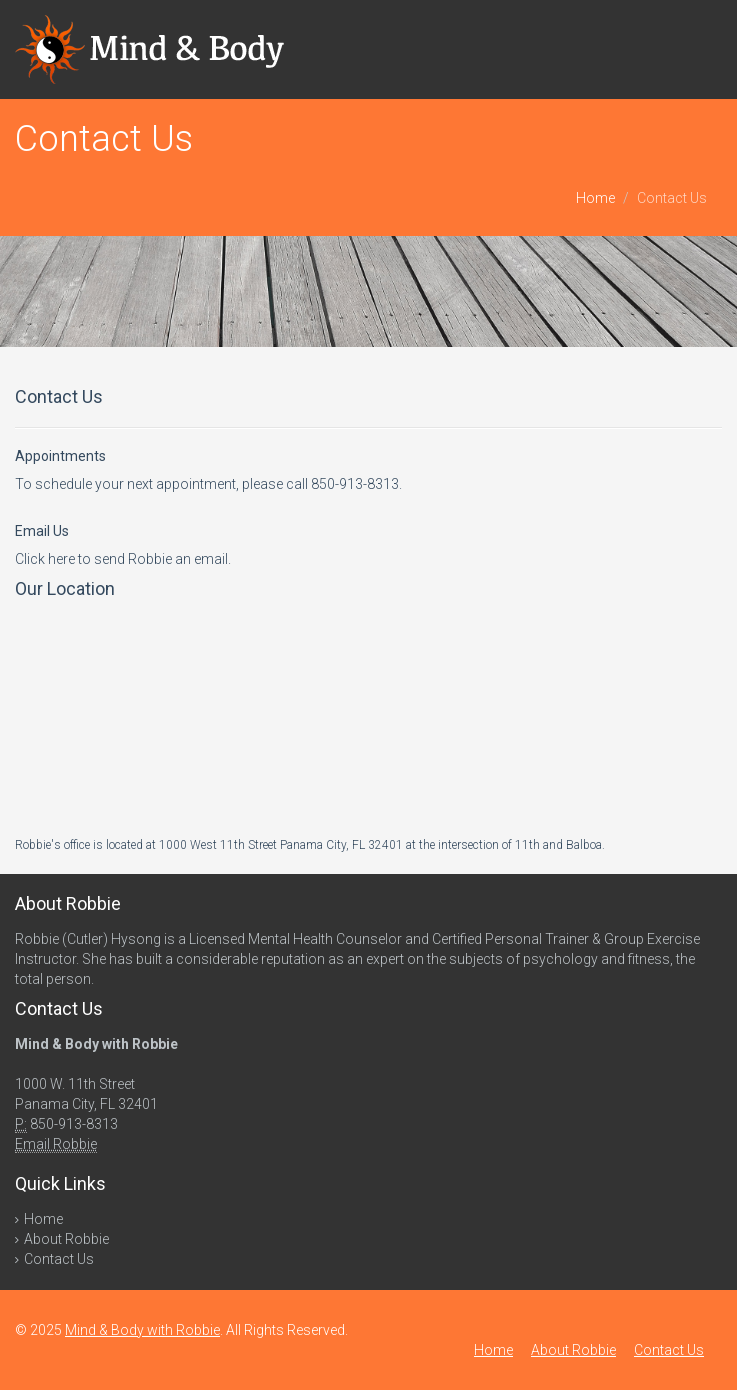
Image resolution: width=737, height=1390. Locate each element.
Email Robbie (56, 1144)
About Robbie (66, 1239)
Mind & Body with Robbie (142, 1330)
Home (595, 198)
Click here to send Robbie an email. (123, 559)
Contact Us (59, 1259)
